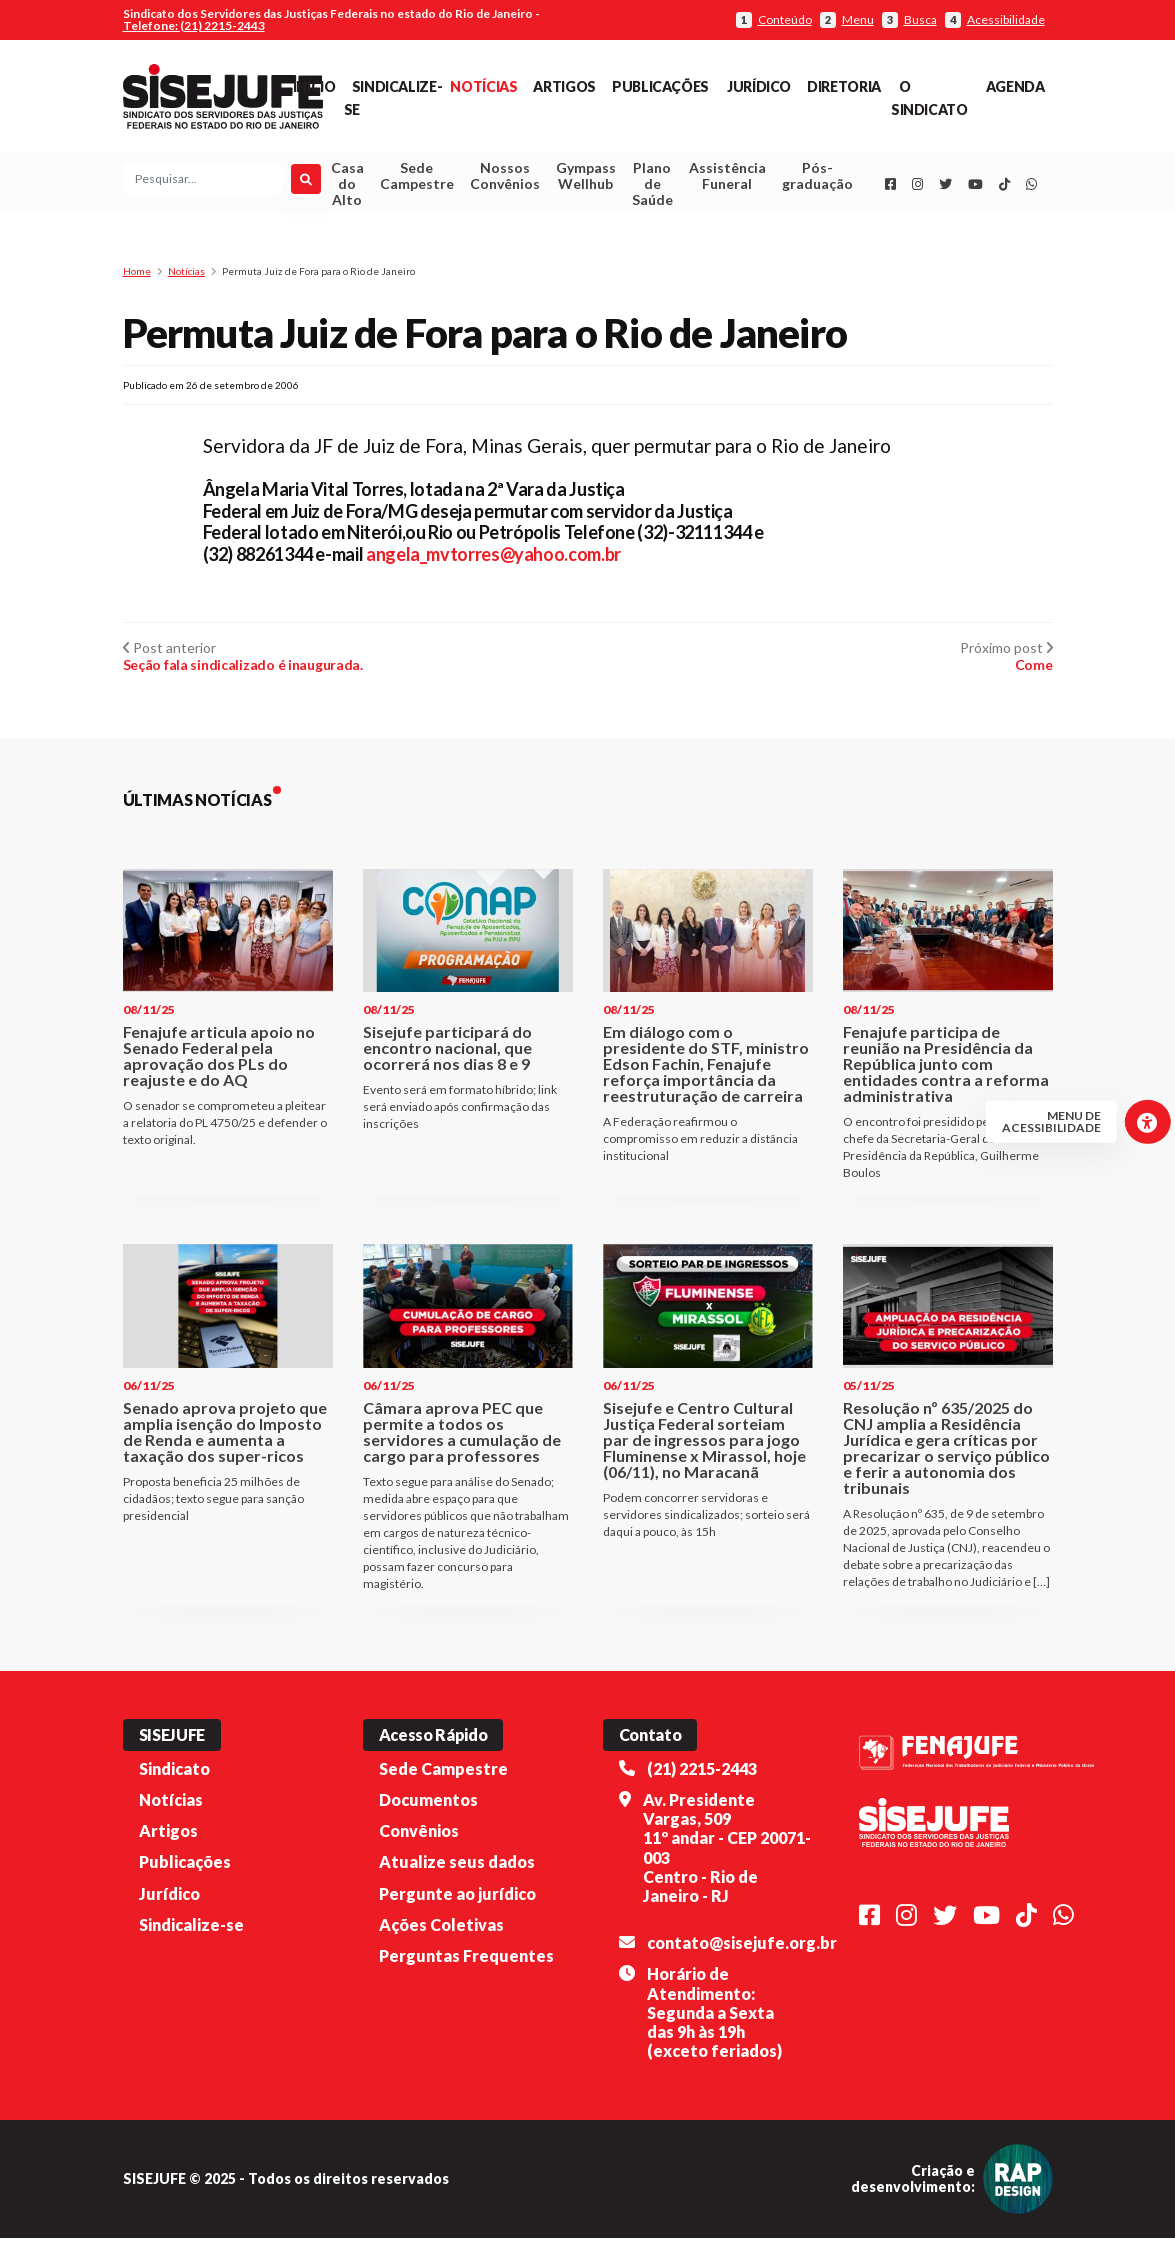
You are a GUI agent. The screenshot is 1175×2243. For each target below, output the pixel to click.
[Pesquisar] (306, 182)
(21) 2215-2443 (702, 1773)
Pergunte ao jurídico (457, 1898)
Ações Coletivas (441, 1929)
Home (137, 276)
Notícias (483, 86)
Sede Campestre (417, 178)
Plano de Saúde (652, 186)
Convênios (419, 1835)
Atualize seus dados (457, 1867)
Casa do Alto (347, 186)
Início (314, 86)
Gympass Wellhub (586, 178)
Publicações (660, 86)
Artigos (564, 86)
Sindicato (174, 1773)
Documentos (428, 1804)
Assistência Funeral (727, 178)
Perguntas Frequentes (466, 1960)
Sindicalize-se (191, 1929)
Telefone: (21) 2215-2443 (194, 25)
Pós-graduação (817, 178)
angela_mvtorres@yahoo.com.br (493, 559)
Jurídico (759, 86)
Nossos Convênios (505, 178)
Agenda (1015, 86)
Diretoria (844, 86)
